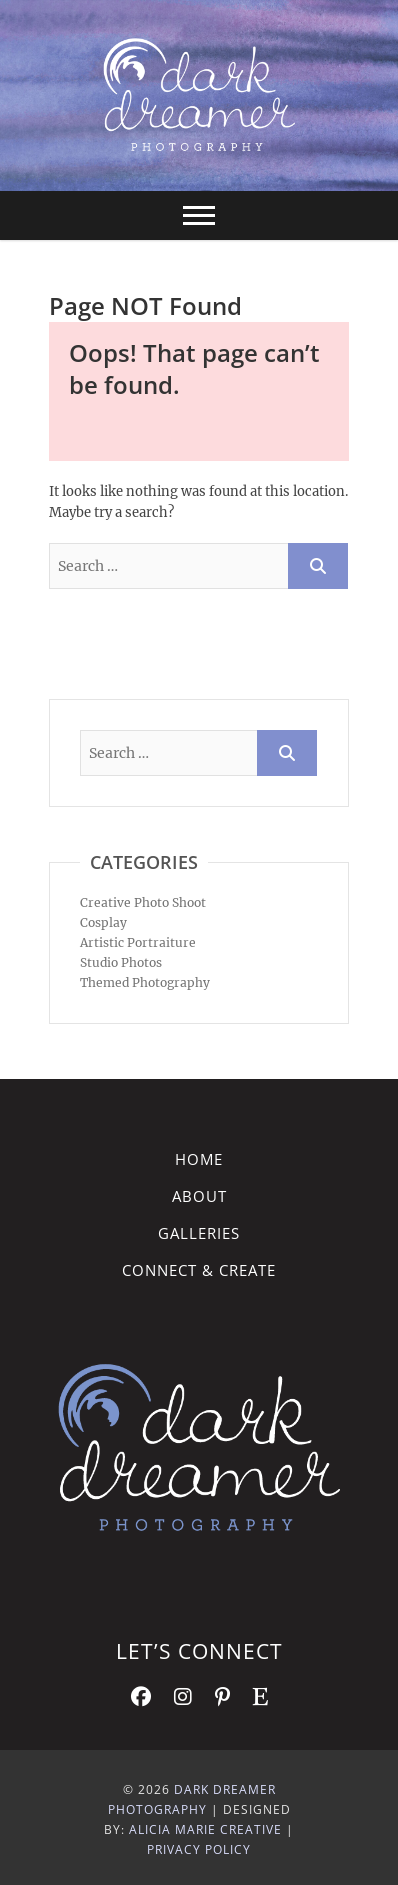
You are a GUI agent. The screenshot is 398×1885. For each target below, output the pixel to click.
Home (199, 1159)
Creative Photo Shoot (143, 902)
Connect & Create (199, 1270)
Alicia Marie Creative (205, 1829)
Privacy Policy (199, 1849)
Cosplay (103, 922)
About (199, 1196)
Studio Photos (121, 962)
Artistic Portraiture (138, 942)
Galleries (199, 1233)
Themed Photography (145, 982)
